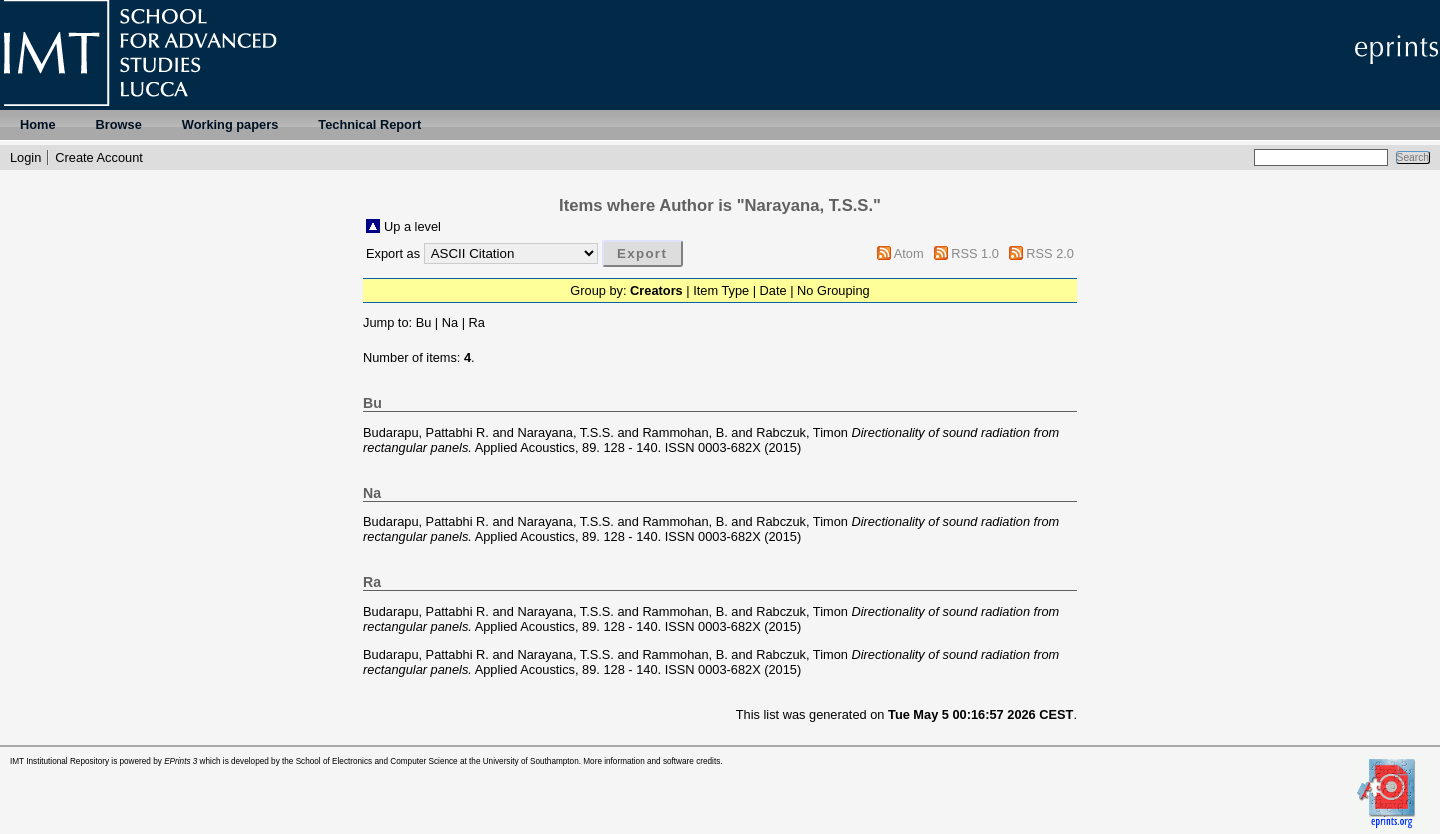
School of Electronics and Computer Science (377, 761)
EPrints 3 (180, 761)
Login (25, 157)
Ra (477, 322)
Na (450, 322)
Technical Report (369, 124)
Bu (424, 322)
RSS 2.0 (1050, 253)
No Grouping (833, 290)
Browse (119, 124)
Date (773, 290)
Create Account (99, 157)
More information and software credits (651, 761)
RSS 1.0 (975, 253)
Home (38, 124)
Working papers (230, 124)
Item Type (721, 290)
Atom (909, 253)
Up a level (412, 226)
